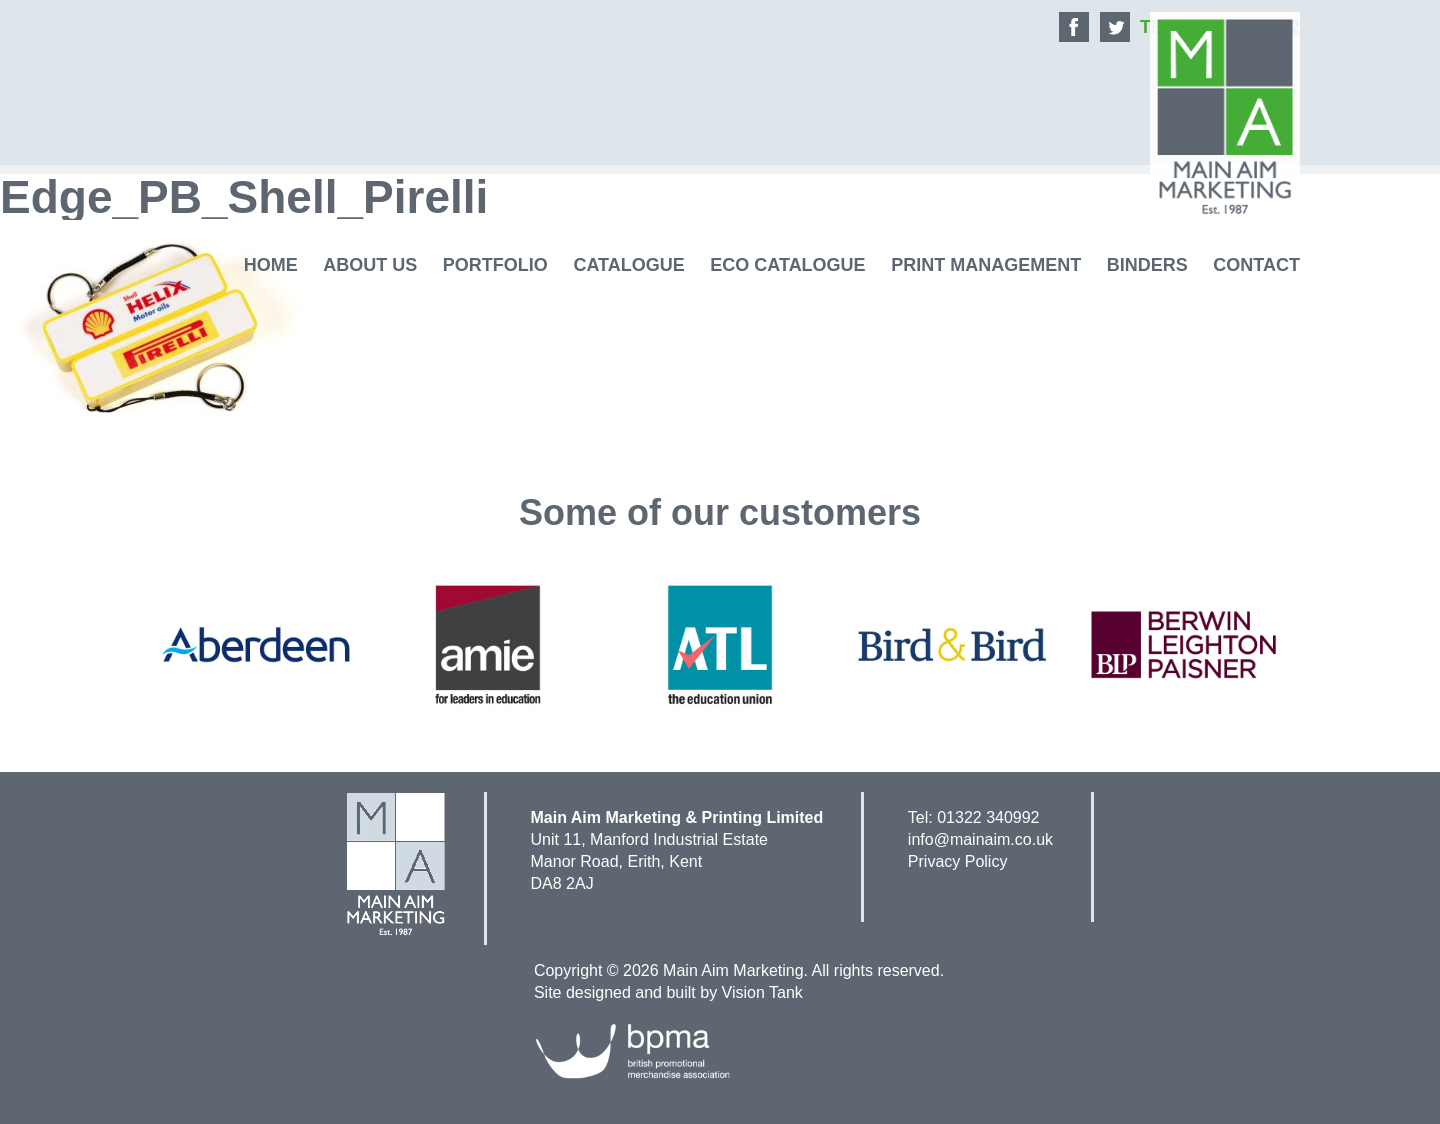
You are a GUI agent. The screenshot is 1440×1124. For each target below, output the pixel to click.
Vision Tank (762, 992)
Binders (1147, 265)
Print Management (986, 265)
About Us (370, 265)
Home (271, 265)
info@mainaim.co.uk (980, 839)
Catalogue (628, 265)
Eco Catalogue (787, 265)
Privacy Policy (958, 861)
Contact (1256, 265)
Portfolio (495, 265)
